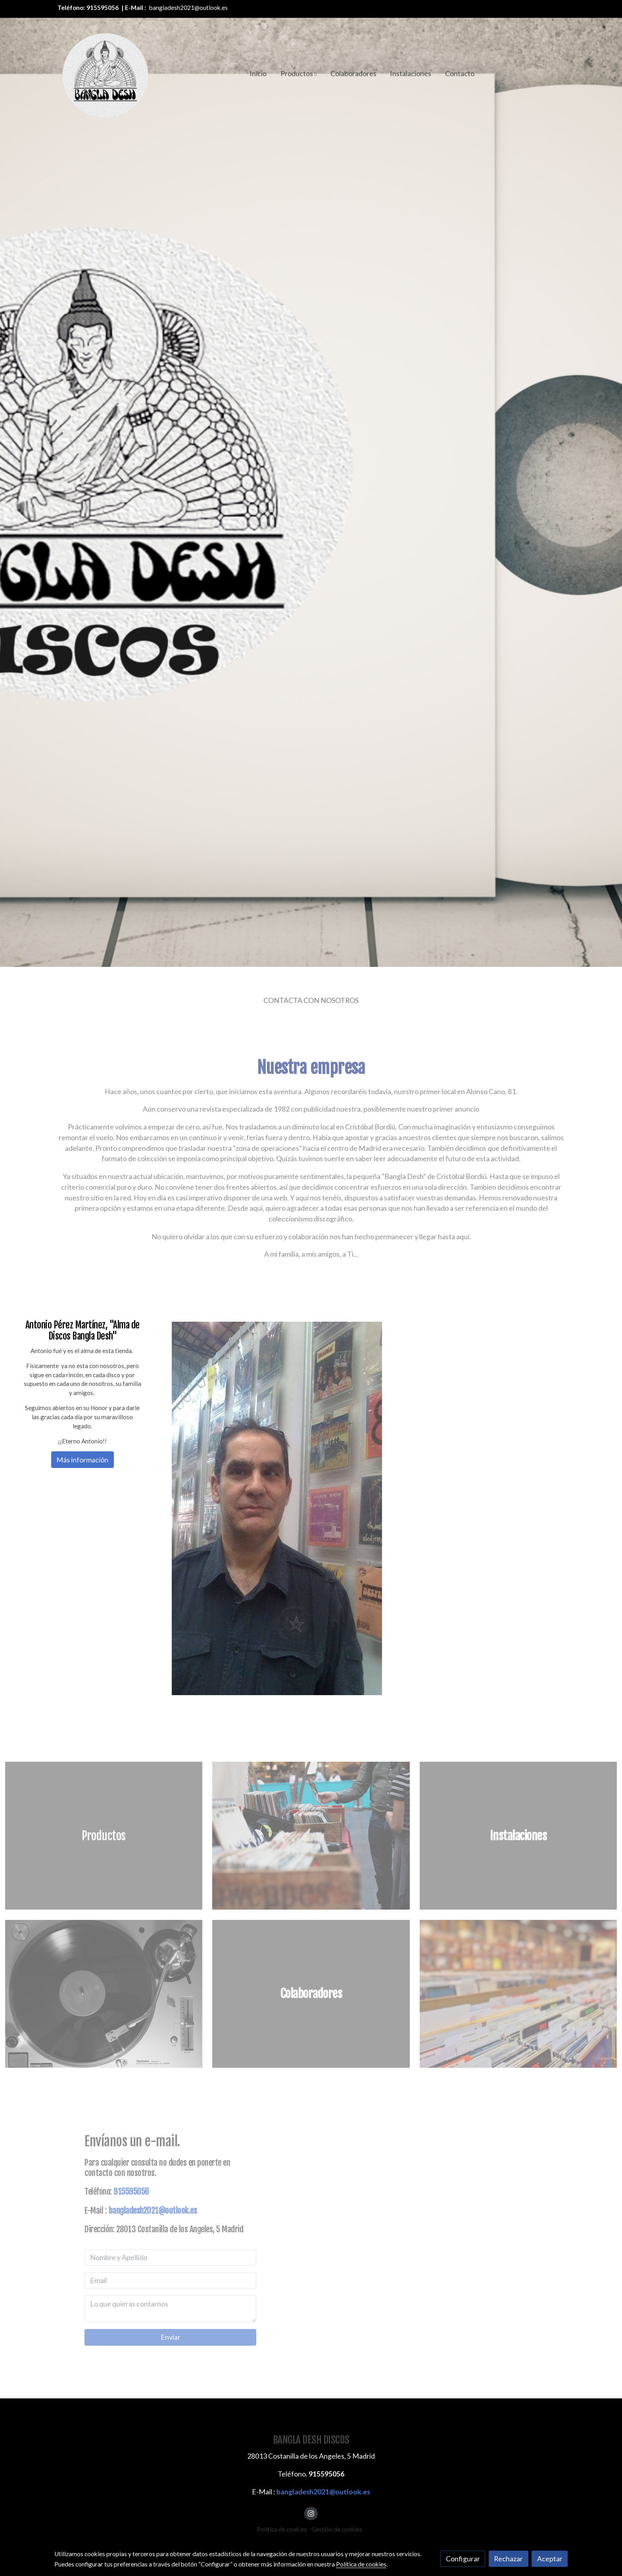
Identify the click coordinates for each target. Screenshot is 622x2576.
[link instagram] (311, 2513)
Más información (82, 1459)
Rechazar (508, 2558)
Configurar (463, 2558)
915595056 (102, 7)
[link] (105, 73)
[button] (298, 73)
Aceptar (549, 2558)
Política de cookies (282, 2529)
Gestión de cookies (336, 2529)
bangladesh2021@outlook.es (188, 7)
